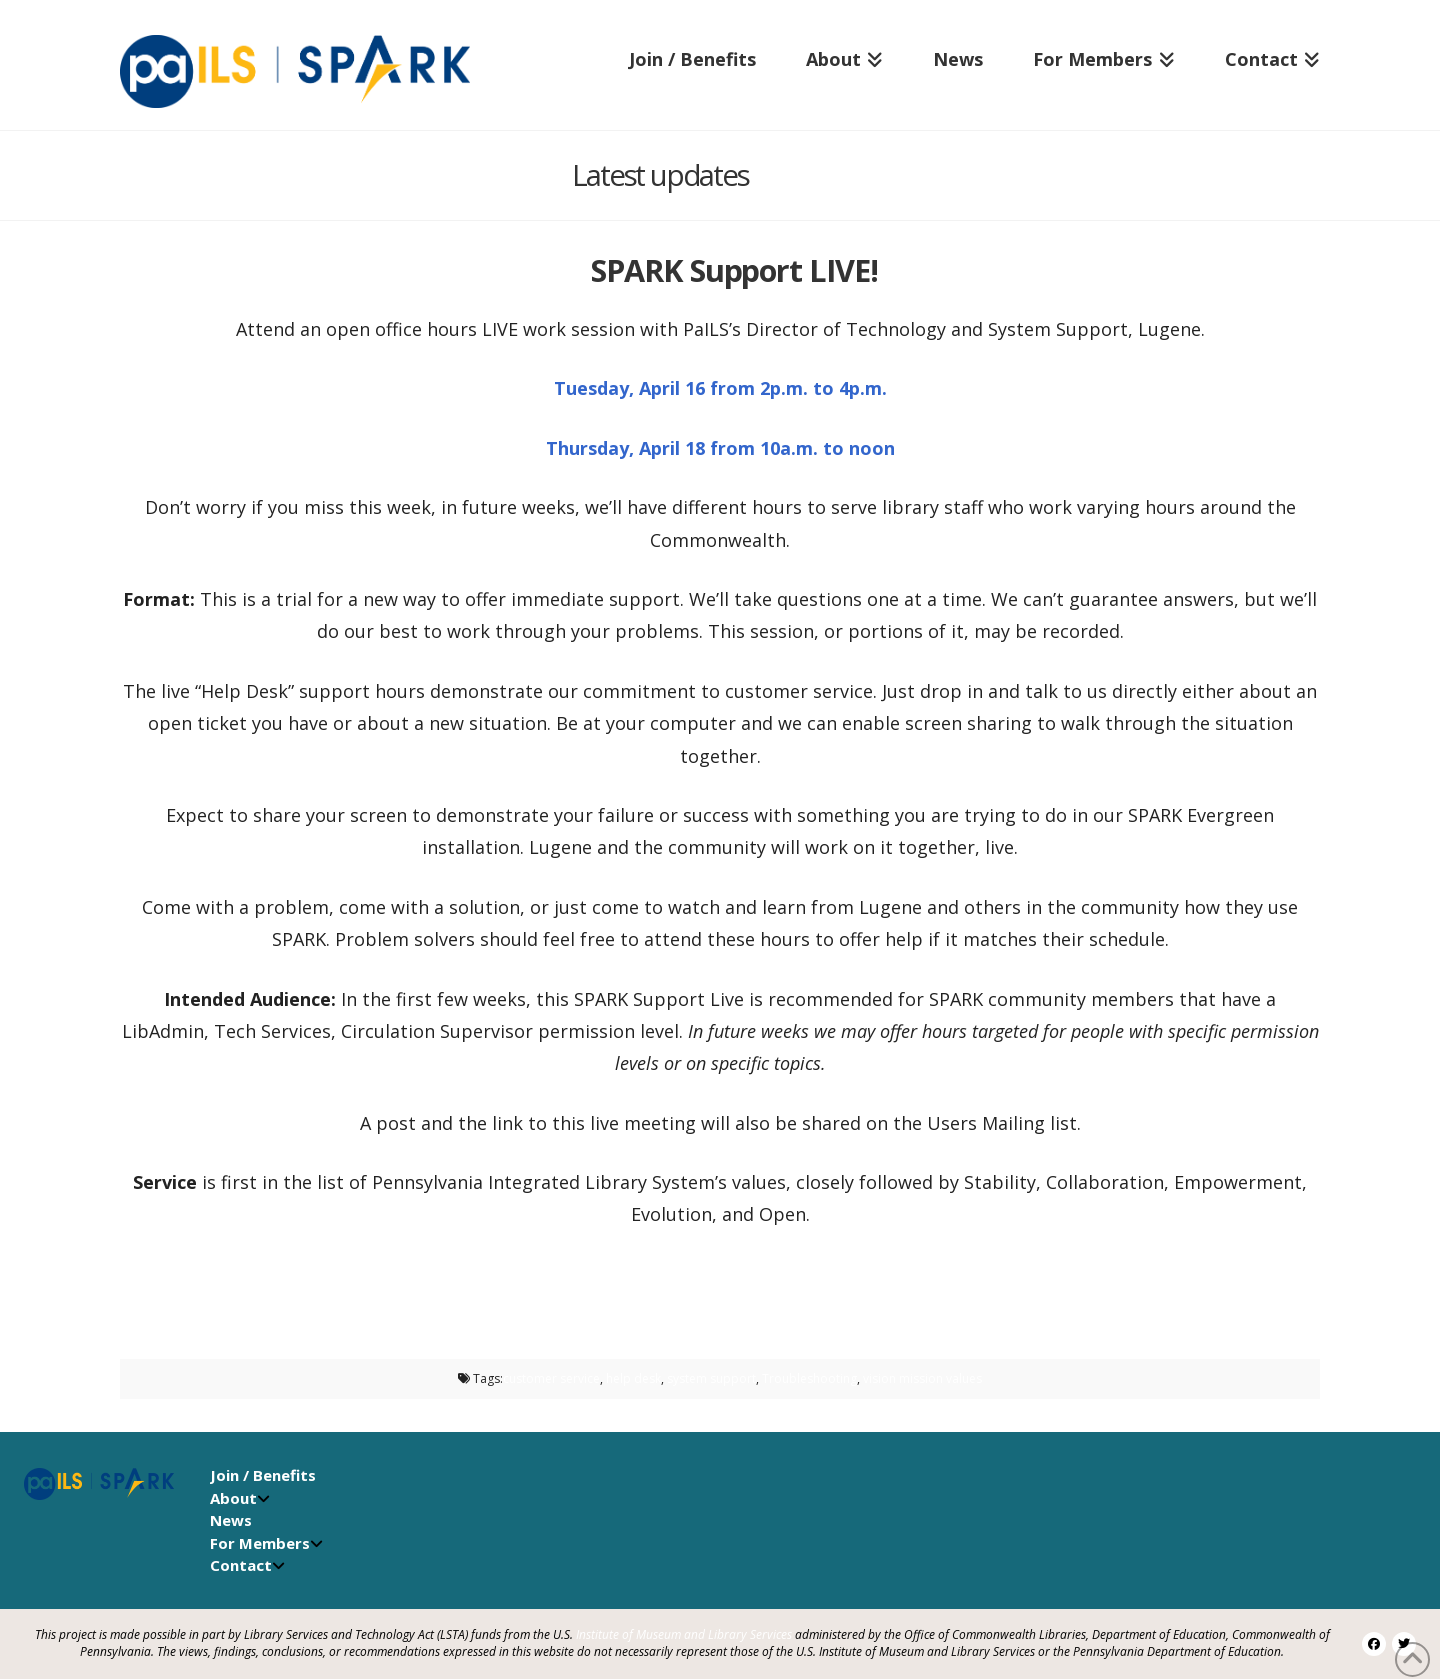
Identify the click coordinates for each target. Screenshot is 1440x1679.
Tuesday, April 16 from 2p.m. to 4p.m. (720, 388)
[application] (1434, 1674)
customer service (551, 1378)
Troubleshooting (809, 1378)
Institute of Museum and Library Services (684, 1634)
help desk (633, 1378)
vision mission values (922, 1378)
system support (711, 1378)
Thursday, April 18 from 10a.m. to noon (720, 448)
